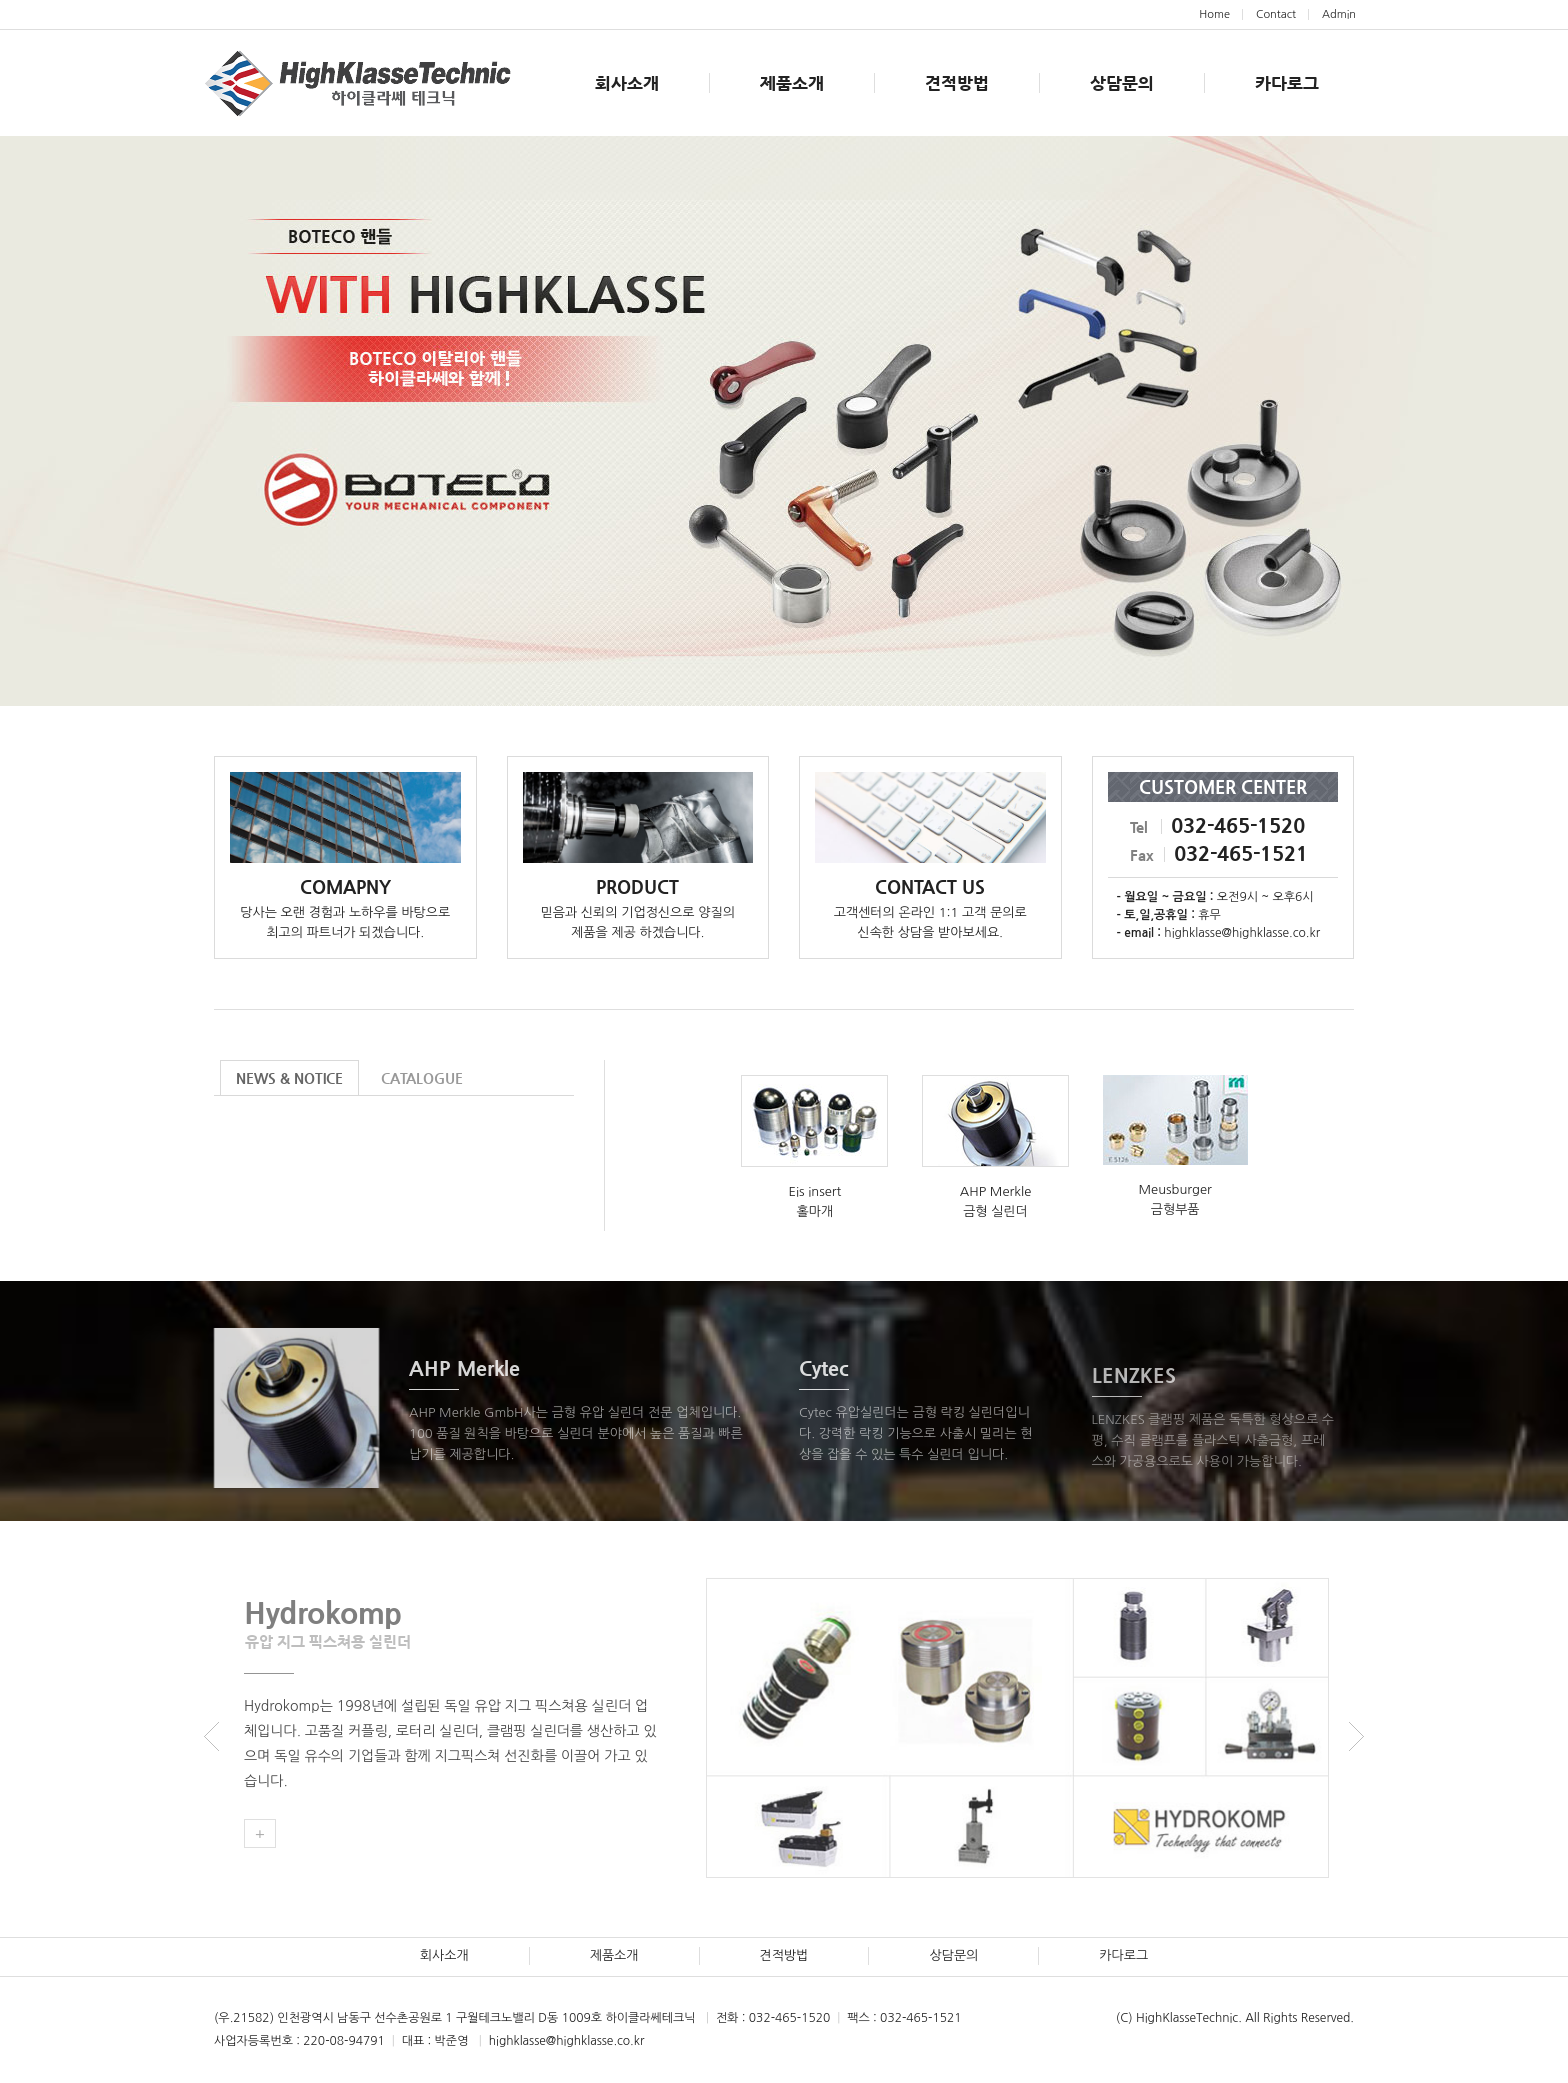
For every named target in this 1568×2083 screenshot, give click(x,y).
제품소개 (792, 83)
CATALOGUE (422, 1078)
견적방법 (957, 83)
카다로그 (1287, 83)
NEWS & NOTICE (289, 1078)
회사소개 (627, 83)
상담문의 (1122, 83)
